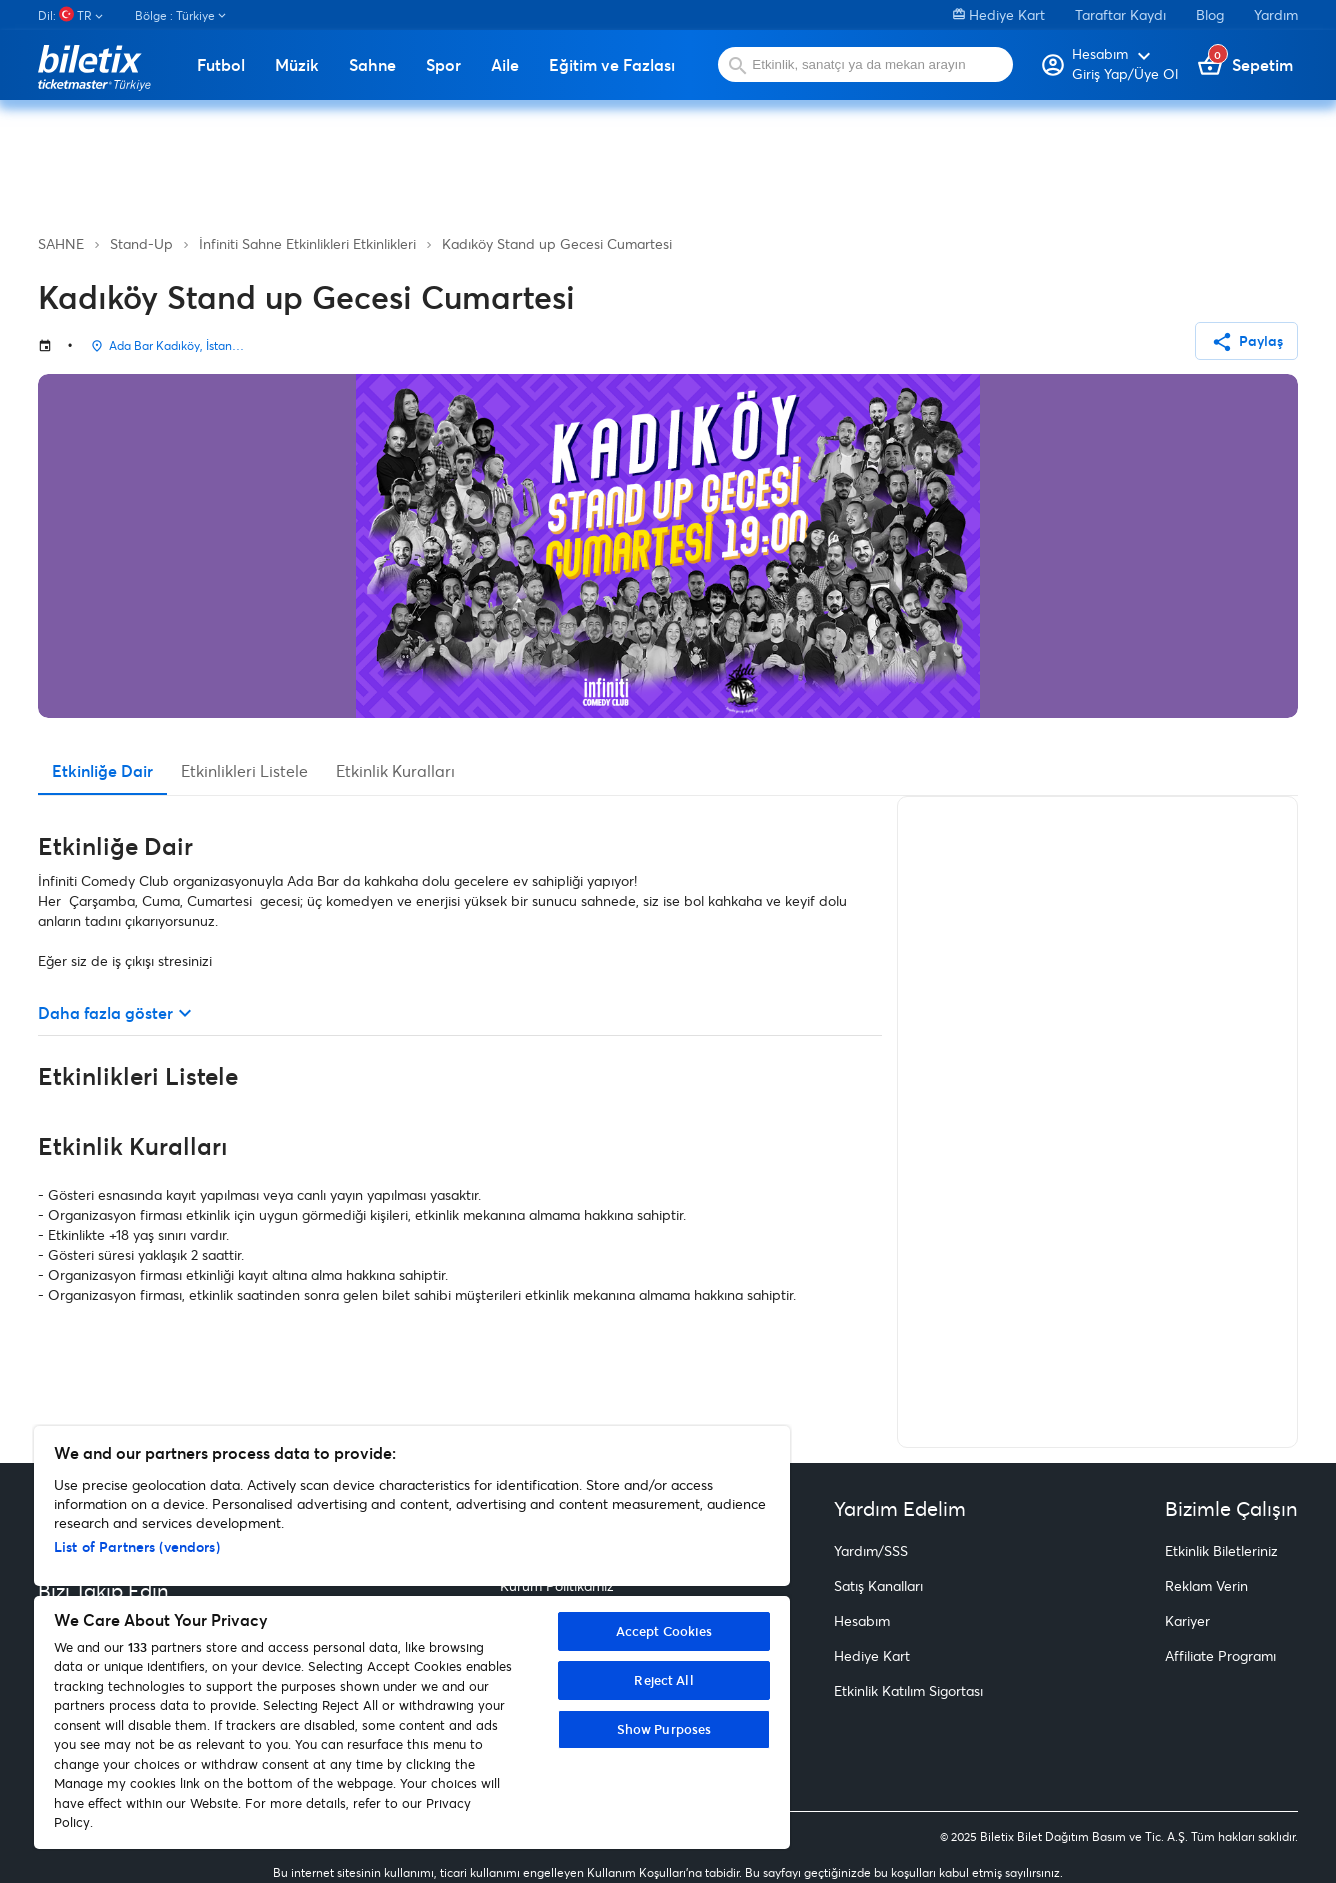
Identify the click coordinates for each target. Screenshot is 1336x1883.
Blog (1210, 14)
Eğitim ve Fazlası (612, 65)
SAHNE (61, 243)
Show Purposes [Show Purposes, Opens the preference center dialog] (664, 1729)
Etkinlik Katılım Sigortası (908, 1690)
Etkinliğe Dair (102, 770)
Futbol (221, 65)
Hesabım (862, 1620)
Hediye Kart (999, 14)
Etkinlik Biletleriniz (1221, 1550)
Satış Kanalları (878, 1585)
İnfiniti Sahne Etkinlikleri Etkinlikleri (307, 243)
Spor (443, 65)
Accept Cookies (664, 1631)
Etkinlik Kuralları (395, 770)
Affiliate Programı (1220, 1655)
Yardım (1276, 14)
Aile (505, 65)
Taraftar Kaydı (1120, 14)
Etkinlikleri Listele (244, 770)
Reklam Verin (1206, 1585)
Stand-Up (141, 243)
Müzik (297, 65)
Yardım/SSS (871, 1550)
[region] (412, 1637)
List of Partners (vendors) (137, 1546)
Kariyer (1187, 1620)
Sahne (372, 65)
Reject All (663, 1680)
